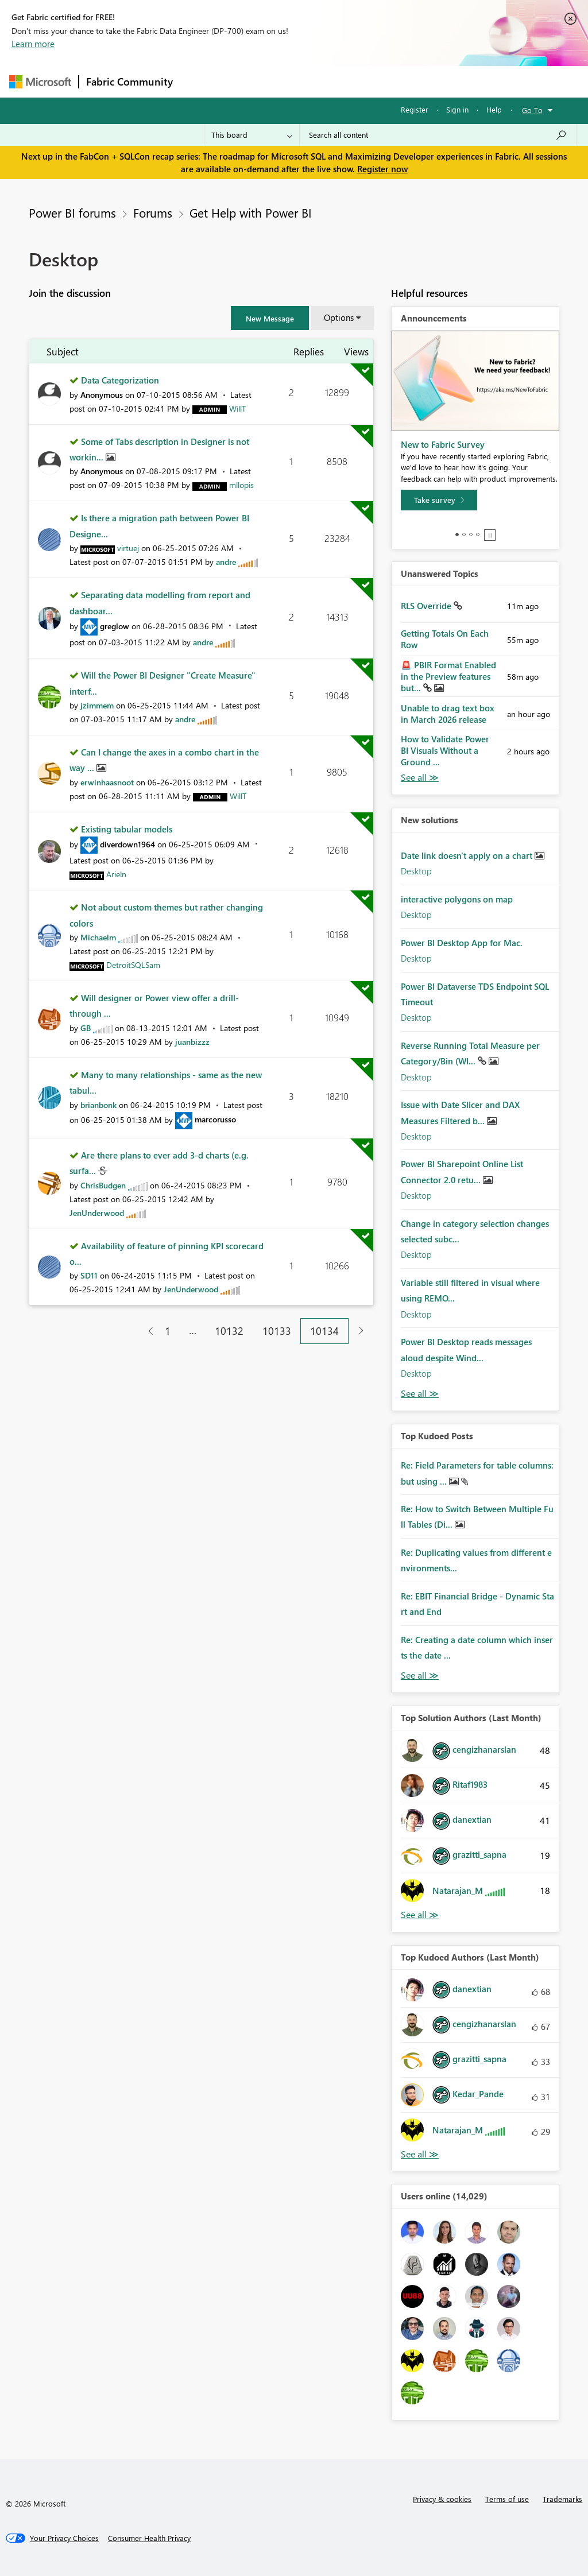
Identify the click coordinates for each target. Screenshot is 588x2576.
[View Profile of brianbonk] (98, 1104)
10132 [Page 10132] (229, 1331)
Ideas (296, 81)
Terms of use (507, 2499)
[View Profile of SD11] (89, 1275)
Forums (199, 81)
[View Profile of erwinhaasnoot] (107, 782)
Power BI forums (72, 212)
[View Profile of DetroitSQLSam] (133, 964)
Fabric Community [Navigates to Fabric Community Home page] (129, 81)
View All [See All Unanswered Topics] (420, 777)
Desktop (416, 871)
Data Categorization (120, 380)
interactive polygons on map (457, 899)
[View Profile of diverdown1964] (127, 844)
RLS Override (427, 605)
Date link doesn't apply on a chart (468, 855)
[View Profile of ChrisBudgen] (103, 1185)
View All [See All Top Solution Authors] (420, 1915)
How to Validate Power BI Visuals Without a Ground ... (445, 750)
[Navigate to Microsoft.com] (40, 81)
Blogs (399, 81)
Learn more (33, 43)
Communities (347, 81)
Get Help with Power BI (250, 212)
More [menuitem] (438, 81)
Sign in (457, 109)
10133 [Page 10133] (276, 1331)
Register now (382, 169)
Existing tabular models (126, 829)
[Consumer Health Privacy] (149, 2538)
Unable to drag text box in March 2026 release (447, 713)
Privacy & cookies (442, 2499)
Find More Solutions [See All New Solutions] (420, 1393)
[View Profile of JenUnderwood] (96, 1212)
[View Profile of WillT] (237, 408)
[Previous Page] (146, 1331)
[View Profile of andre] (226, 561)
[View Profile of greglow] (114, 626)
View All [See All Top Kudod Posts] (420, 1675)
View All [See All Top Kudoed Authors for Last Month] (420, 2154)
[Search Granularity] (251, 135)
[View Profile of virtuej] (128, 548)
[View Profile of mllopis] (241, 484)
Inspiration (249, 81)
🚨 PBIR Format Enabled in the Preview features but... (448, 676)
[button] (270, 318)
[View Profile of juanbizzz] (192, 1041)
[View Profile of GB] (85, 1027)
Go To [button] (532, 110)
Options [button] (339, 317)
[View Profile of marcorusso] (215, 1119)
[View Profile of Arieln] (116, 874)
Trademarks (562, 2499)
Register (414, 109)
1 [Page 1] (168, 1331)
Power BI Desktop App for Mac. (462, 942)
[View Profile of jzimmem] (97, 705)
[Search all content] (438, 135)
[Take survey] (439, 500)
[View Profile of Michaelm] (98, 937)
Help (494, 109)
